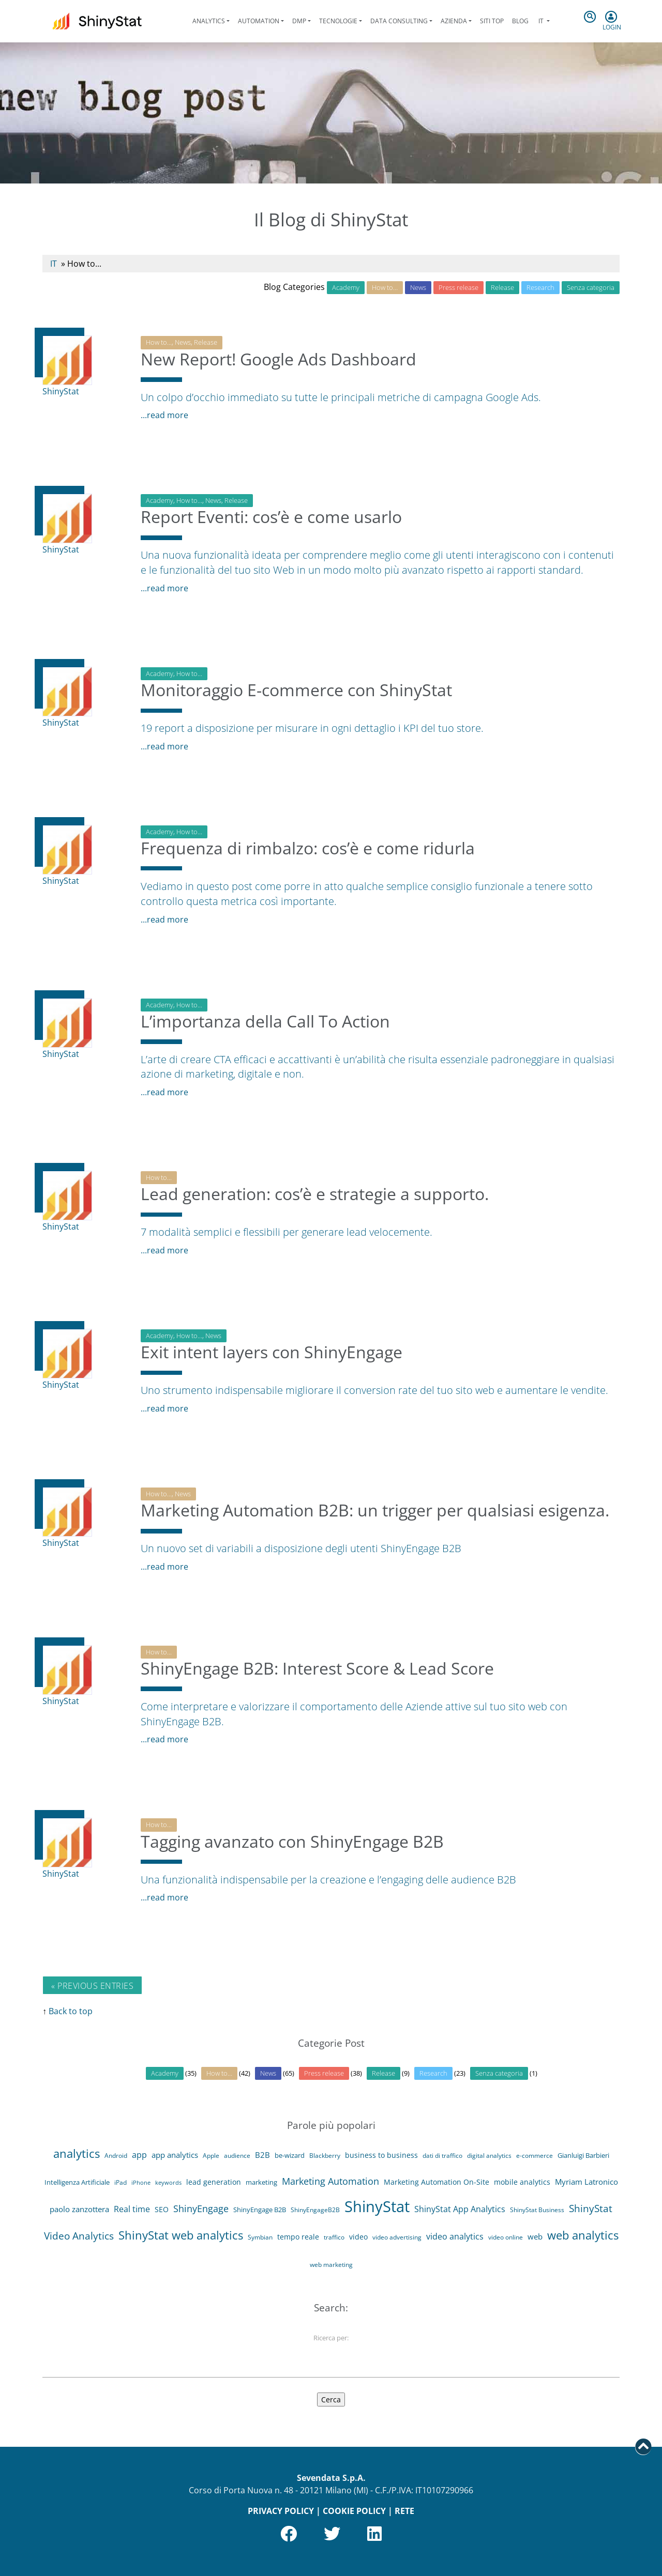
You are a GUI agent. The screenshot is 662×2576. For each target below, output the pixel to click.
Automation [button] (258, 21)
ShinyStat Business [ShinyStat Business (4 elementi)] (537, 2218)
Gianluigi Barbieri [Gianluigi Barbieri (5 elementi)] (583, 2163)
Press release (458, 287)
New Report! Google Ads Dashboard (278, 367)
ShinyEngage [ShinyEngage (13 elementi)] (201, 2217)
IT (53, 263)
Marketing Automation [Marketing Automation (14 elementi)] (330, 2189)
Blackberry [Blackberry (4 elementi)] (324, 2163)
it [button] (541, 21)
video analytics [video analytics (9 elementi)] (455, 2244)
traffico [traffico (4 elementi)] (334, 2245)
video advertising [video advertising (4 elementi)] (397, 2245)
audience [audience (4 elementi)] (237, 2163)
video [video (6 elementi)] (358, 2245)
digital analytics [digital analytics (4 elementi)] (489, 2163)
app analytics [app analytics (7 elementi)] (175, 2162)
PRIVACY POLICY (281, 2511)
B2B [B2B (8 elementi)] (262, 2162)
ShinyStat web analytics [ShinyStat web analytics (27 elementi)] (180, 2243)
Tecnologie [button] (338, 21)
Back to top (71, 2011)
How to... (159, 342)
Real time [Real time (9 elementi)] (132, 2217)
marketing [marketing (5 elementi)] (261, 2190)
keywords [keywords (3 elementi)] (168, 2191)
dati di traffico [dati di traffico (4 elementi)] (442, 2163)
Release (502, 287)
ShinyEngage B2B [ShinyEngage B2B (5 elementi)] (259, 2217)
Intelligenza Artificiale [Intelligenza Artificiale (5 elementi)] (77, 2190)
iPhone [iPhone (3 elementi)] (141, 2191)
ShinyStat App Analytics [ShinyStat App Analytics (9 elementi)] (459, 2217)
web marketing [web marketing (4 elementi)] (331, 2272)
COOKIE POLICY (354, 2511)
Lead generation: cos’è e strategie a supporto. (315, 1202)
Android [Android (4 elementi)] (115, 2163)
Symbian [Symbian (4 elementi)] (260, 2245)
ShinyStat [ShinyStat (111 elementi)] (377, 2214)
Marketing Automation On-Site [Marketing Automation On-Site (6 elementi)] (436, 2190)
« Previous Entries (92, 1985)
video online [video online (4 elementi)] (505, 2245)
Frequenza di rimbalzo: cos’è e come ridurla (308, 856)
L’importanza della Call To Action (265, 1029)
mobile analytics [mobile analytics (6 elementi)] (522, 2190)
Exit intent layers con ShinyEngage (271, 1360)
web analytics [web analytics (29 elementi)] (583, 2243)
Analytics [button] (208, 21)
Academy (345, 287)
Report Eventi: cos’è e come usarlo (271, 525)
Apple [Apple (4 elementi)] (211, 2163)
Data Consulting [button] (399, 21)
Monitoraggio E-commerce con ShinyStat (296, 698)
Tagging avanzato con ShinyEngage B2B (292, 1849)
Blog (520, 21)
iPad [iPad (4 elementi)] (120, 2190)
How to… (385, 287)
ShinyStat (60, 391)
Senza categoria (590, 287)
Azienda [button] (454, 21)
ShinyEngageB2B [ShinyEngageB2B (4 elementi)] (315, 2218)
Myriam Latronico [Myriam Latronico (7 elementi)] (586, 2190)
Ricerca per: (331, 2346)
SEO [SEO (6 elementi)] (162, 2217)
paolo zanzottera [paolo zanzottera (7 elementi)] (79, 2217)
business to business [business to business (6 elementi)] (381, 2163)
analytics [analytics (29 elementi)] (76, 2161)
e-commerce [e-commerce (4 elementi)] (534, 2163)
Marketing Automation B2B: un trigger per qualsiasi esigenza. (375, 1518)
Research (540, 287)
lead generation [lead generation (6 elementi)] (213, 2190)
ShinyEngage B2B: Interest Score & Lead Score (317, 1676)
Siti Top (492, 21)
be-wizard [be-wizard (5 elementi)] (290, 2163)
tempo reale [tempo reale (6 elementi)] (298, 2245)
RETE (404, 2511)
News (418, 287)
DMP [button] (299, 21)
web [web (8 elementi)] (535, 2245)
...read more (164, 415)
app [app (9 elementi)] (139, 2162)
